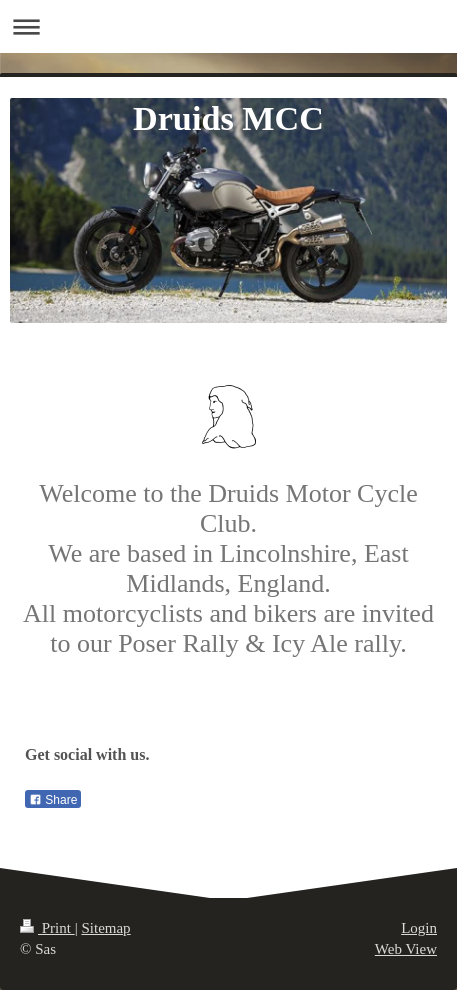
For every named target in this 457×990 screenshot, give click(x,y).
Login (419, 928)
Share (53, 800)
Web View (406, 949)
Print (47, 928)
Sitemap (105, 928)
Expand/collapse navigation (228, 26)
